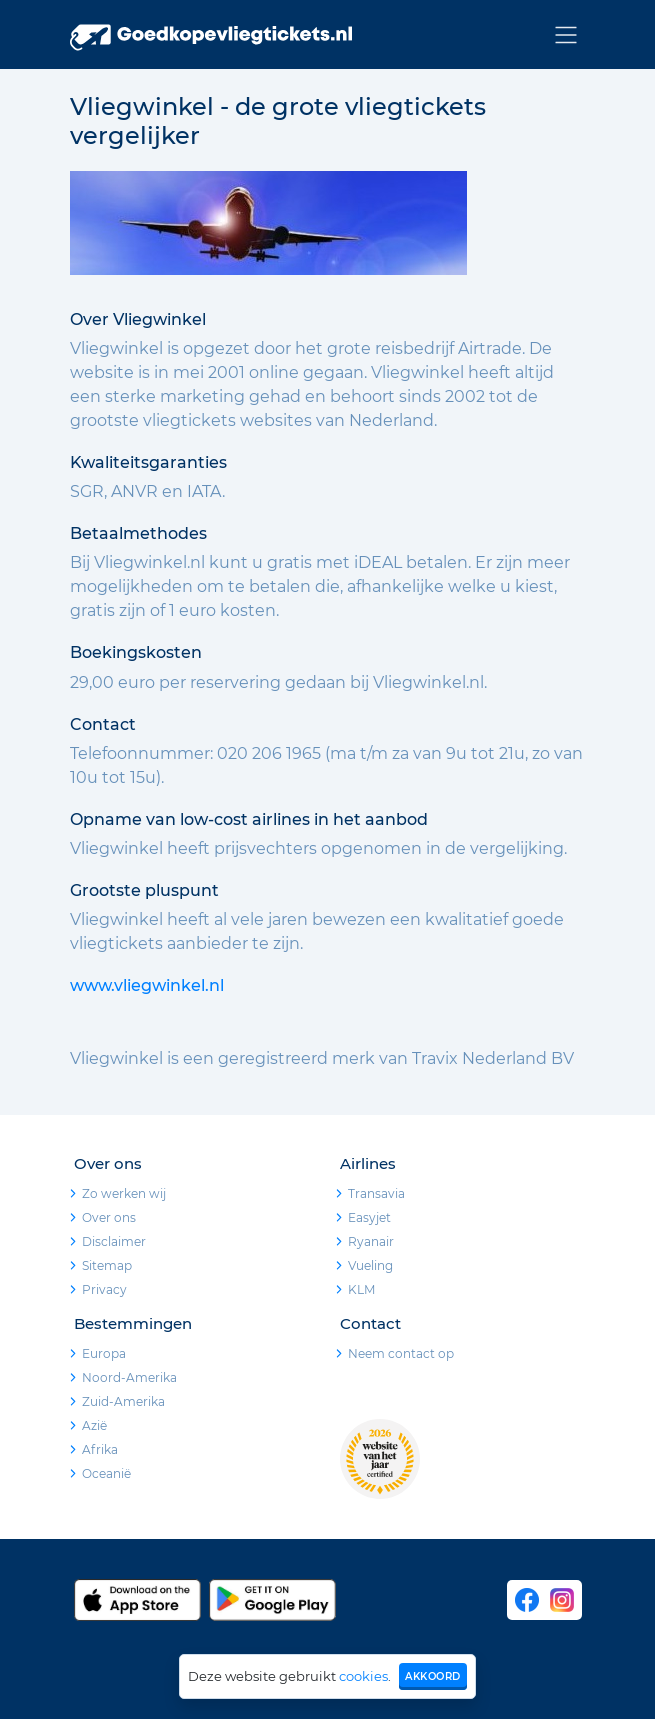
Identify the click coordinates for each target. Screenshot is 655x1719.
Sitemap (107, 1265)
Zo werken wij (124, 1193)
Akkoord (433, 1676)
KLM (361, 1289)
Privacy (104, 1289)
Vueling (370, 1265)
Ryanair (371, 1241)
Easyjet (369, 1217)
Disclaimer (114, 1241)
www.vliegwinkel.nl (147, 985)
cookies (363, 1676)
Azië (94, 1425)
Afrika (100, 1449)
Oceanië (106, 1473)
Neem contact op (401, 1353)
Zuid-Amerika (123, 1401)
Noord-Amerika (129, 1377)
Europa (104, 1353)
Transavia (376, 1193)
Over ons (109, 1217)
